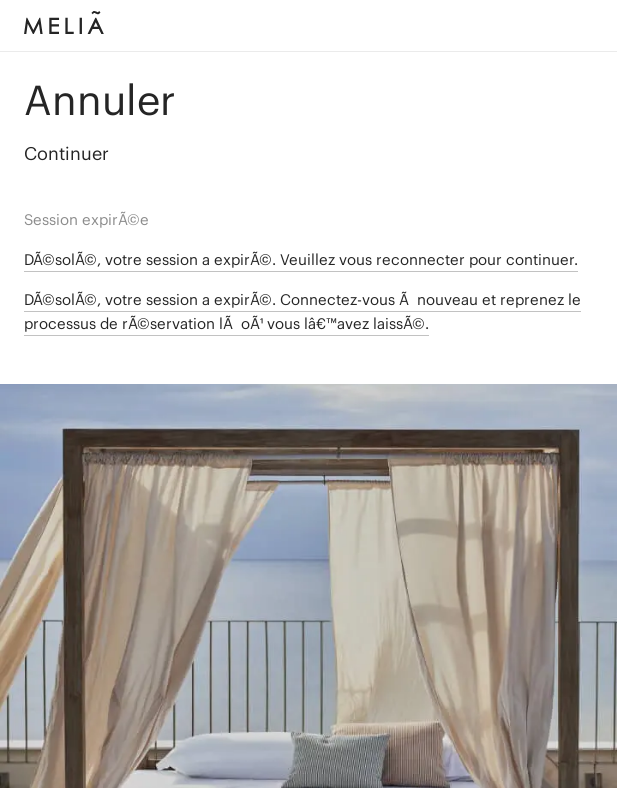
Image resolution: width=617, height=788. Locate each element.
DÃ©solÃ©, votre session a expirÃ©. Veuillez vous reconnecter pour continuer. (301, 259)
